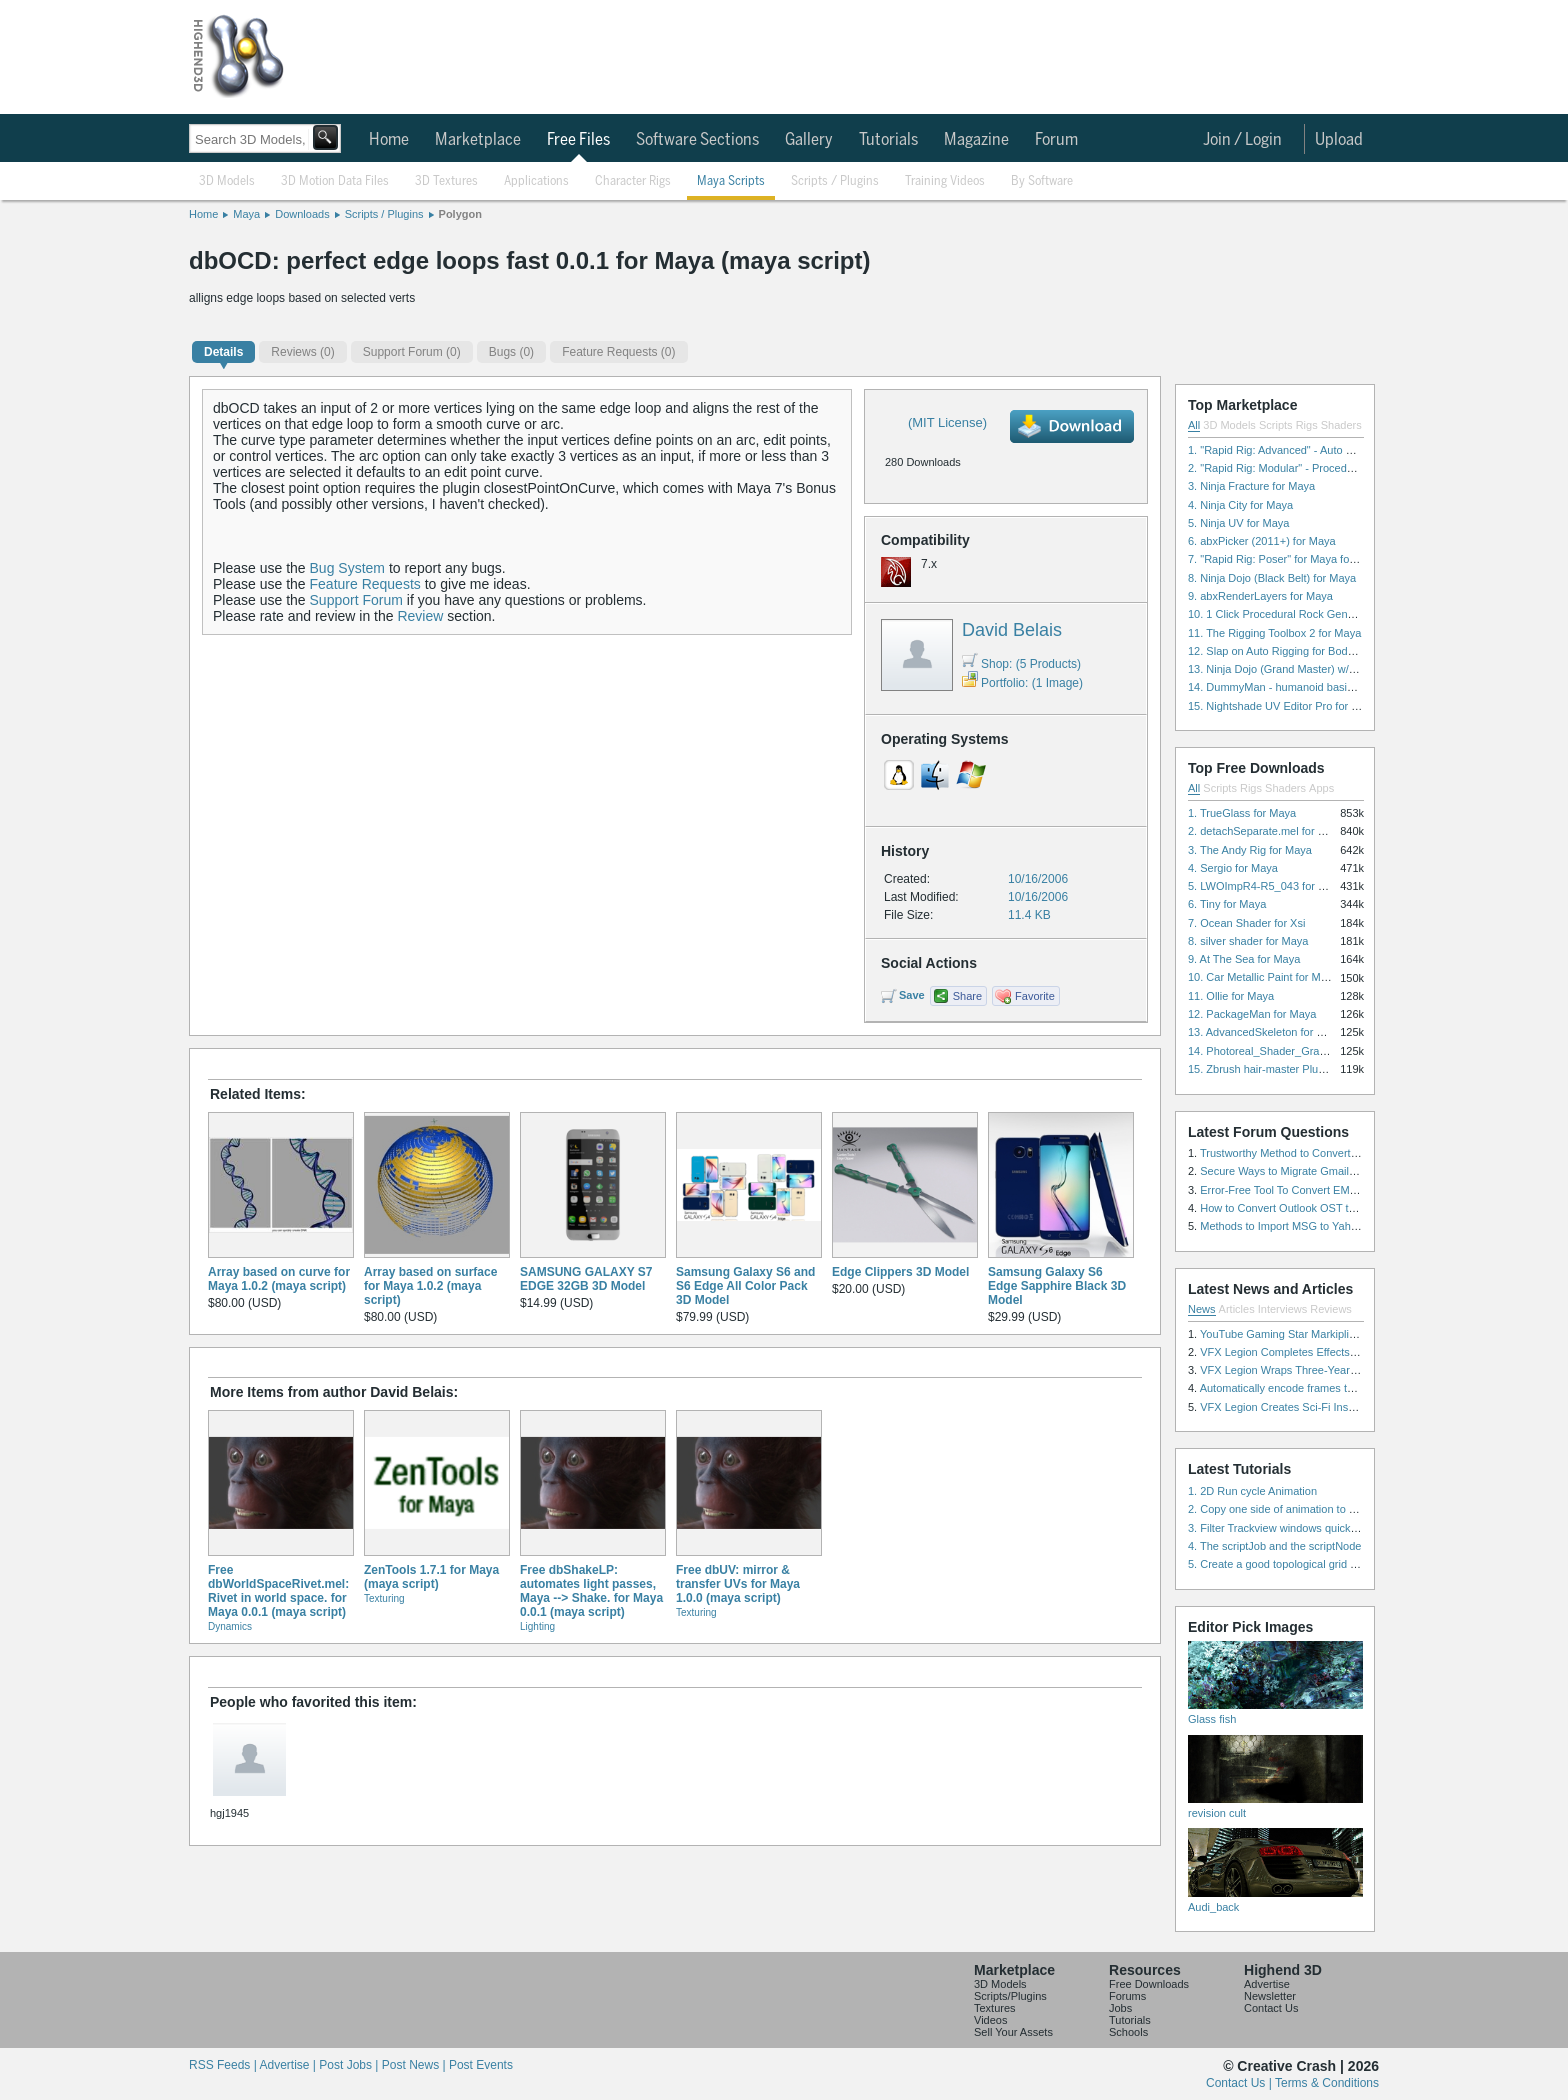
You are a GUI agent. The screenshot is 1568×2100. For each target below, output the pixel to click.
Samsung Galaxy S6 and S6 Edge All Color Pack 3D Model (745, 1286)
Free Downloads (1149, 1984)
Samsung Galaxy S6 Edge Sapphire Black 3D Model (1057, 1286)
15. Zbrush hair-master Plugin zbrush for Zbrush (1305, 1069)
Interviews (1283, 1309)
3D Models (227, 181)
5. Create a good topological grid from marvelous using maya (1336, 1564)
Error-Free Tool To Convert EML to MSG (1297, 1190)
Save (912, 995)
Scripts (1276, 425)
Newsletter (1270, 1996)
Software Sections (697, 140)
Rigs (1307, 425)
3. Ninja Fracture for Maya (1251, 486)
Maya (246, 214)
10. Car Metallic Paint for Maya (1263, 977)
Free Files (578, 140)
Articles (1237, 1309)
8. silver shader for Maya (1248, 941)
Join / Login (1242, 140)
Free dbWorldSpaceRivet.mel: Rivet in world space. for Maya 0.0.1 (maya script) (278, 1591)
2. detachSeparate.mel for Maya (1266, 831)
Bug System (347, 568)
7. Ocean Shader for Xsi (1246, 923)
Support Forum (356, 600)
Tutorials (888, 140)
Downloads (302, 214)
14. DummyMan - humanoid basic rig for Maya (1301, 687)
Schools (1128, 2032)
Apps (1321, 788)
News (1202, 1309)
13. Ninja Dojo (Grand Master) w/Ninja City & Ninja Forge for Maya (1350, 669)
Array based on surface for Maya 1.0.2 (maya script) (430, 1286)
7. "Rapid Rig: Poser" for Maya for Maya (1285, 559)
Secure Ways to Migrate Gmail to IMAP (1295, 1171)
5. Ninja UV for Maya (1238, 523)
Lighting (537, 1626)
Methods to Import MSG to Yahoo (1281, 1226)
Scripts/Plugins (1010, 1996)
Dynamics (230, 1626)
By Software (1042, 181)
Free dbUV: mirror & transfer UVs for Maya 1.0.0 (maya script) (738, 1584)
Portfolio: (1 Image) (1022, 683)
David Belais (1012, 630)
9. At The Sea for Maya (1244, 959)
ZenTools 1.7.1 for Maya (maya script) (431, 1577)
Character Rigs (633, 181)
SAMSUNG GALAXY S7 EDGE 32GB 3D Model (586, 1279)
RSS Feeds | (224, 2065)
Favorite (1035, 996)
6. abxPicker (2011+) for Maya (1262, 541)
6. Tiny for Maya (1227, 904)
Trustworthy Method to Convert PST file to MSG (1316, 1153)
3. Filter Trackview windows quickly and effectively (1310, 1528)
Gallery (809, 140)
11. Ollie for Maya (1231, 996)
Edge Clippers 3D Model (900, 1272)
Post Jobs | (350, 2065)
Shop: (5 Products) (1021, 664)
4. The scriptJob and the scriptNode (1274, 1546)
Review (420, 616)
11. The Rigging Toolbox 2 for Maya (1274, 633)
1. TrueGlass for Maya (1242, 813)
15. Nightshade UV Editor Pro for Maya (1283, 706)
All (1194, 425)
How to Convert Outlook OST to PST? (1292, 1208)
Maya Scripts (731, 181)
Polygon (460, 214)
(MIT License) (947, 422)
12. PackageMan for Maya (1252, 1014)
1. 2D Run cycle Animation (1252, 1491)
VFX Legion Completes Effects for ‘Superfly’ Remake (1328, 1352)
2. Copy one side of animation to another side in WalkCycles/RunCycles (1362, 1509)
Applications (536, 181)
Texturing (384, 1598)
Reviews (1331, 1309)
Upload (1339, 140)
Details (223, 352)
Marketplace (478, 140)
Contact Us (1271, 2008)
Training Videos (945, 181)
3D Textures (446, 181)
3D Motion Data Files (335, 181)
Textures (995, 2008)
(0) (302, 352)
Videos (990, 2020)
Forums (1127, 1996)
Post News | (415, 2065)
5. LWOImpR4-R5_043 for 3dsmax (1272, 886)
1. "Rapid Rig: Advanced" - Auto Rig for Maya (1298, 450)
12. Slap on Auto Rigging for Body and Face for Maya (1318, 651)
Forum (1056, 140)
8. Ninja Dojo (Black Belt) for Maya (1272, 578)
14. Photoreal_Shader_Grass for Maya (1282, 1051)
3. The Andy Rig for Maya (1250, 850)
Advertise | (289, 2065)
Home (389, 140)
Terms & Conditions (1327, 2083)
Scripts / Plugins (835, 181)
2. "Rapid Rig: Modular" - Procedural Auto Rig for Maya (1322, 468)
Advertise (1267, 1984)
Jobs (1120, 2008)
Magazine (976, 140)
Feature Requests (365, 584)
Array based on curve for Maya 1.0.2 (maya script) (279, 1279)
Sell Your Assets (1013, 2032)
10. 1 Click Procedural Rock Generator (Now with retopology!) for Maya (1361, 614)
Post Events (481, 2065)
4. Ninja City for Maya (1240, 505)
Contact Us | (1240, 2083)
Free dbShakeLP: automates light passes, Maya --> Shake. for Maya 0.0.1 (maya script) (591, 1591)
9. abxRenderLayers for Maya (1260, 596)
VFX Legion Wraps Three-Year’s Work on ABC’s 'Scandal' (1340, 1370)
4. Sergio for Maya (1233, 868)
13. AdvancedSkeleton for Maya (1265, 1032)
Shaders (1341, 425)
